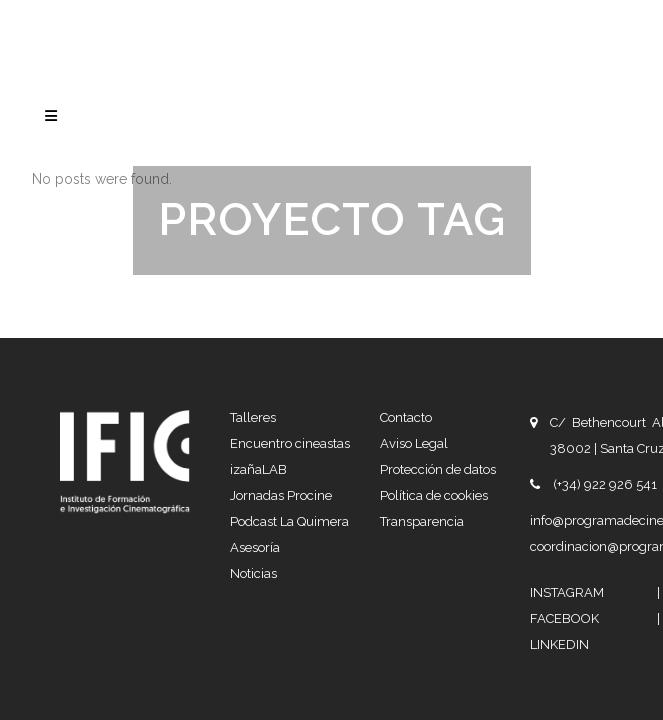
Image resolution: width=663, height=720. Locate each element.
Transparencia (422, 385)
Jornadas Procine (281, 359)
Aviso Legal (414, 307)
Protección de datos (438, 333)
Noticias (253, 437)
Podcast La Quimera (289, 385)
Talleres (253, 281)
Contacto (406, 281)
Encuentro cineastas (290, 307)
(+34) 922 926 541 (605, 348)
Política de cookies (434, 359)
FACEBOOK (593, 482)
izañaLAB (258, 333)
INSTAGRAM (593, 456)
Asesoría (255, 411)
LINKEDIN (559, 508)
